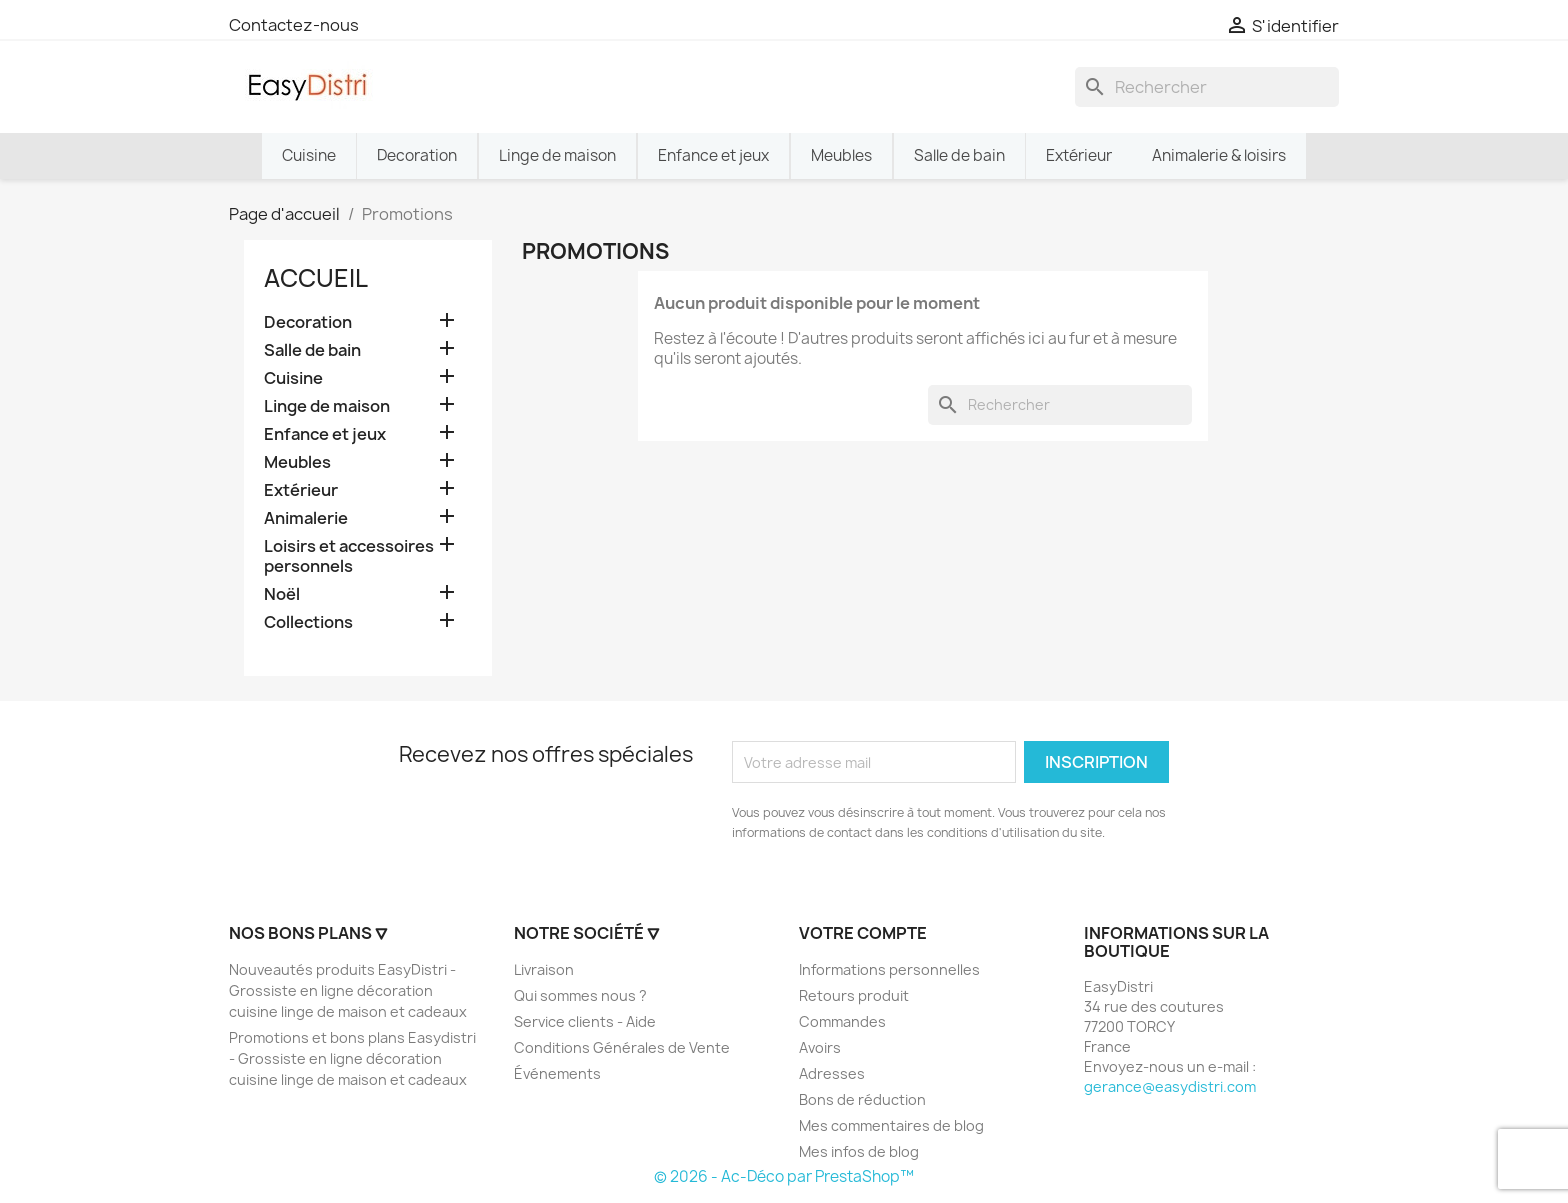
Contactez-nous (294, 25)
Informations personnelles (889, 969)
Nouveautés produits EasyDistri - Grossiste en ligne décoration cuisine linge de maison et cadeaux (348, 990)
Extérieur (301, 490)
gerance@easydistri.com (1170, 1086)
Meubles (297, 462)
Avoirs (820, 1047)
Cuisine (293, 378)
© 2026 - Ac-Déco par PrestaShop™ (784, 1176)
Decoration (308, 322)
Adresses (832, 1073)
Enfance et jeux (325, 434)
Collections (308, 622)
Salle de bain (312, 350)
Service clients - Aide (585, 1021)
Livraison (544, 969)
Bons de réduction (862, 1099)
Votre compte (863, 933)
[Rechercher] (1207, 87)
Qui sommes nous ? (580, 995)
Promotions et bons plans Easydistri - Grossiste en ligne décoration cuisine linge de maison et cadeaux (352, 1058)
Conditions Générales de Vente (622, 1047)
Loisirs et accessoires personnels (349, 556)
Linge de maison (327, 406)
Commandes (842, 1021)
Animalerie (306, 518)
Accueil (316, 278)
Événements (557, 1073)
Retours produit (854, 995)
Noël (282, 594)
